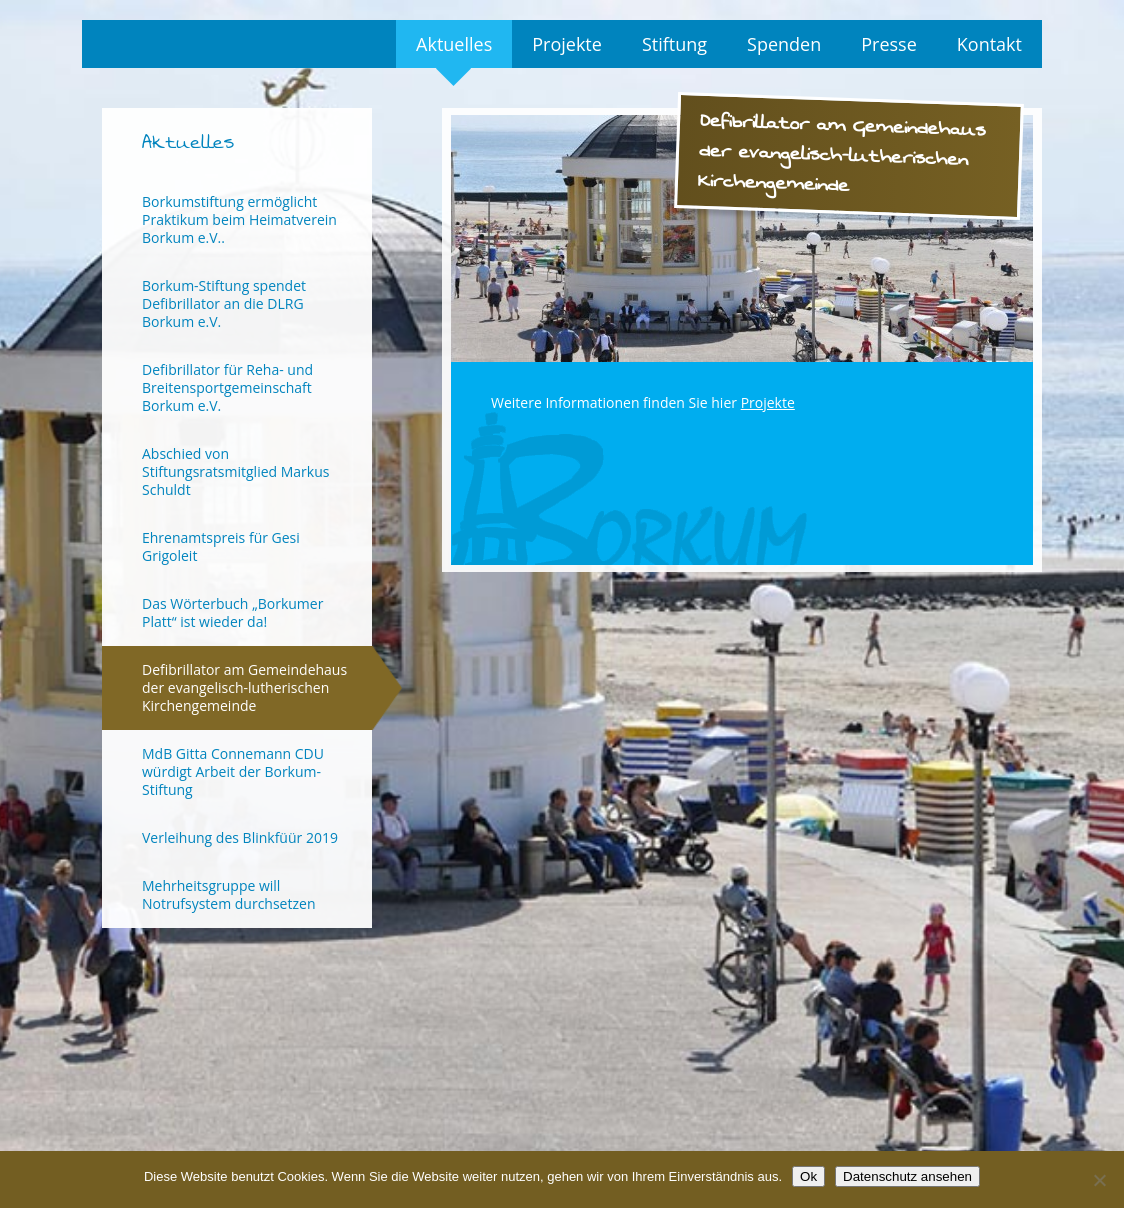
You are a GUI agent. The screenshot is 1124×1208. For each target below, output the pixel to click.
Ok (808, 1176)
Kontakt (989, 44)
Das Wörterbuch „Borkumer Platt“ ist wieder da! (232, 612)
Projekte (567, 44)
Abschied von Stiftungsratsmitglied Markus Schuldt (235, 471)
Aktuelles (454, 44)
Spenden (784, 44)
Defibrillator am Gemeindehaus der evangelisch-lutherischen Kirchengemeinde (244, 687)
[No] (1099, 1180)
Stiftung (674, 44)
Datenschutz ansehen (907, 1176)
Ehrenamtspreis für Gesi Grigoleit (221, 546)
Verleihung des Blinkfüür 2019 (240, 837)
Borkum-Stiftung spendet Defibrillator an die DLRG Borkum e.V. (224, 303)
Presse (889, 44)
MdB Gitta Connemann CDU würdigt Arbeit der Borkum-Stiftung (233, 771)
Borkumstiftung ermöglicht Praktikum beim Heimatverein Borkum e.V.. (239, 219)
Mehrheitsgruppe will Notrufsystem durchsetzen (228, 894)
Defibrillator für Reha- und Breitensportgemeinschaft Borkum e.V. (227, 387)
